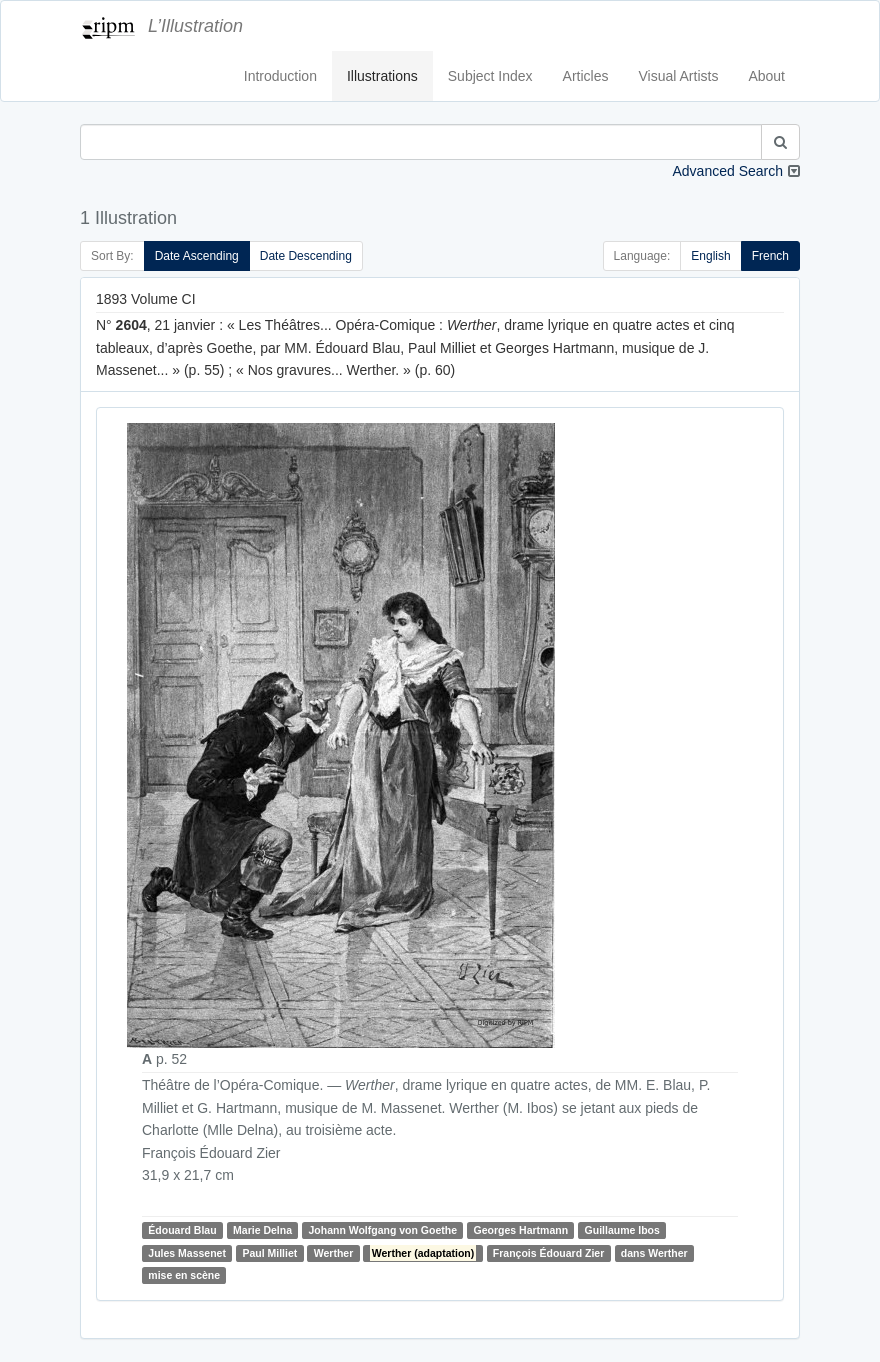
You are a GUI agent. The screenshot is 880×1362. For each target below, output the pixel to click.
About (766, 76)
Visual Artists (679, 76)
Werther (333, 1253)
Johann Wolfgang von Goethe (382, 1230)
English (710, 256)
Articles (586, 76)
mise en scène (184, 1275)
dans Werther (654, 1253)
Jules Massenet (187, 1253)
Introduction (280, 76)
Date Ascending (197, 256)
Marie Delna (262, 1230)
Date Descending (306, 256)
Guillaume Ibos (622, 1230)
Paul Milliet (269, 1253)
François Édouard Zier (548, 1253)
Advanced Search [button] (727, 171)
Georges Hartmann (521, 1230)
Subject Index (490, 76)
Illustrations (382, 76)
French (770, 256)
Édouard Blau (182, 1230)
